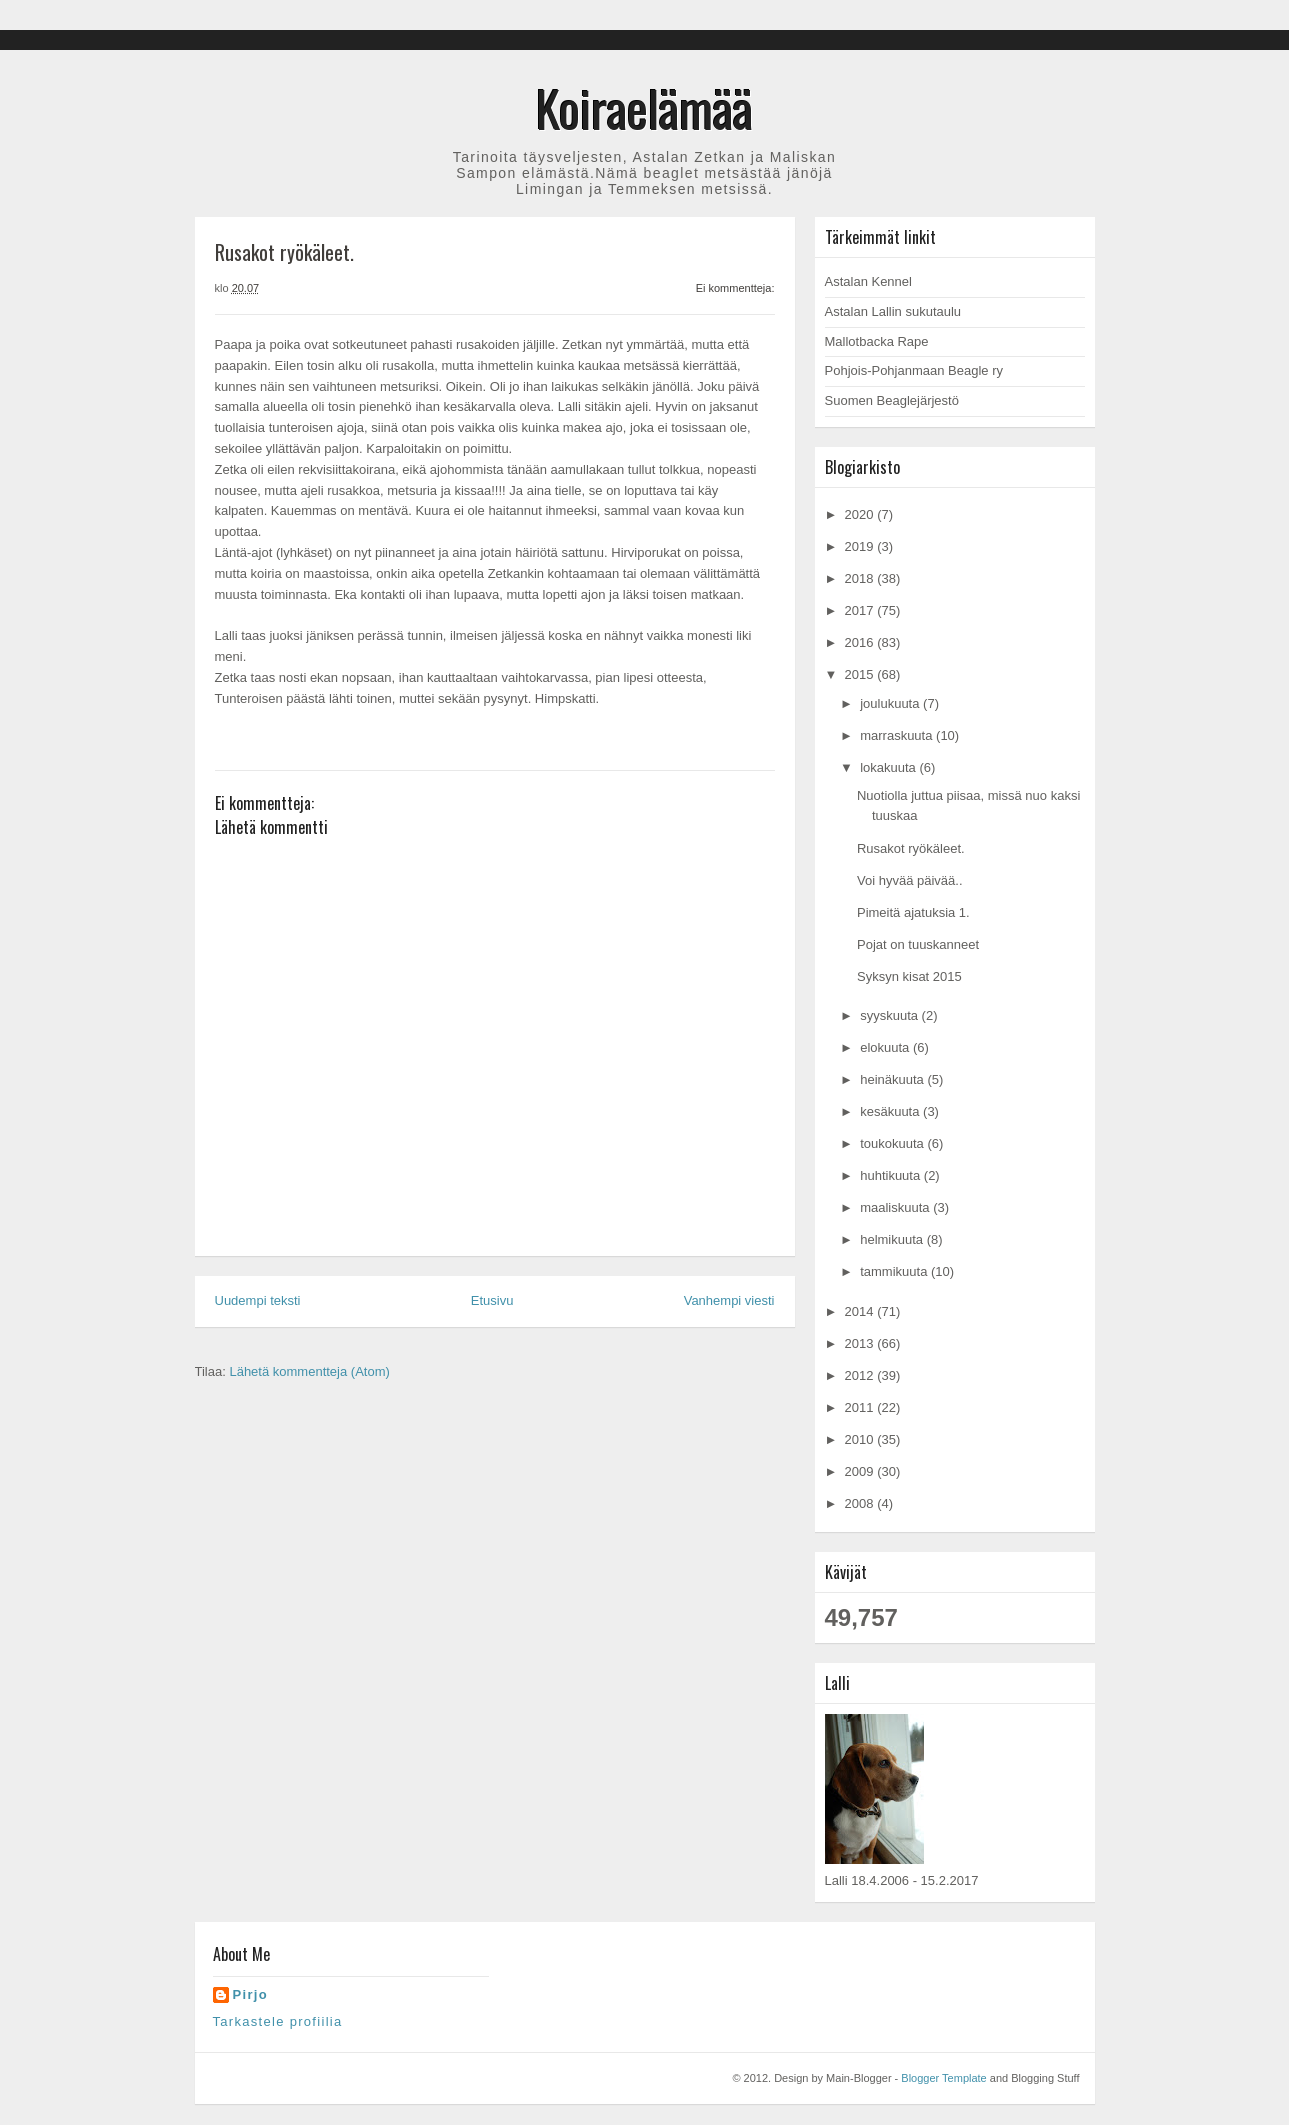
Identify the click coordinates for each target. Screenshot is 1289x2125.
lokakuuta (889, 767)
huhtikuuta (892, 1175)
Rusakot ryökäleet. (911, 848)
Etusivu (492, 1300)
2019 (861, 546)
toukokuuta (893, 1143)
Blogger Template (943, 2078)
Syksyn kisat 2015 (909, 976)
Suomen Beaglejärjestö (892, 400)
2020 (861, 514)
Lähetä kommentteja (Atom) (309, 1371)
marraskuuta (898, 735)
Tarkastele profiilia (278, 2021)
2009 (861, 1471)
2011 (861, 1407)
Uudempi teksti (258, 1300)
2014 (861, 1311)
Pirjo (250, 1994)
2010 (861, 1439)
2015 (861, 674)
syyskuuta (890, 1015)
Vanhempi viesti (729, 1300)
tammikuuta (895, 1271)
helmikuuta (893, 1239)
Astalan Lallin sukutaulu (893, 311)
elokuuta (886, 1047)
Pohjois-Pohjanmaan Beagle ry (914, 370)
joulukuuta (891, 703)
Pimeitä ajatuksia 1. (913, 912)
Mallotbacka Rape (877, 341)
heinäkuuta (893, 1079)
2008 (861, 1503)
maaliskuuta (896, 1207)
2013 (861, 1343)
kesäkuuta (891, 1111)
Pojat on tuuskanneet (918, 944)
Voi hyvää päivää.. (910, 880)
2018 (861, 578)
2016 (861, 642)
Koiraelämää (644, 107)
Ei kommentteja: (735, 288)
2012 (861, 1375)
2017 (861, 610)
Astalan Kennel (868, 281)
